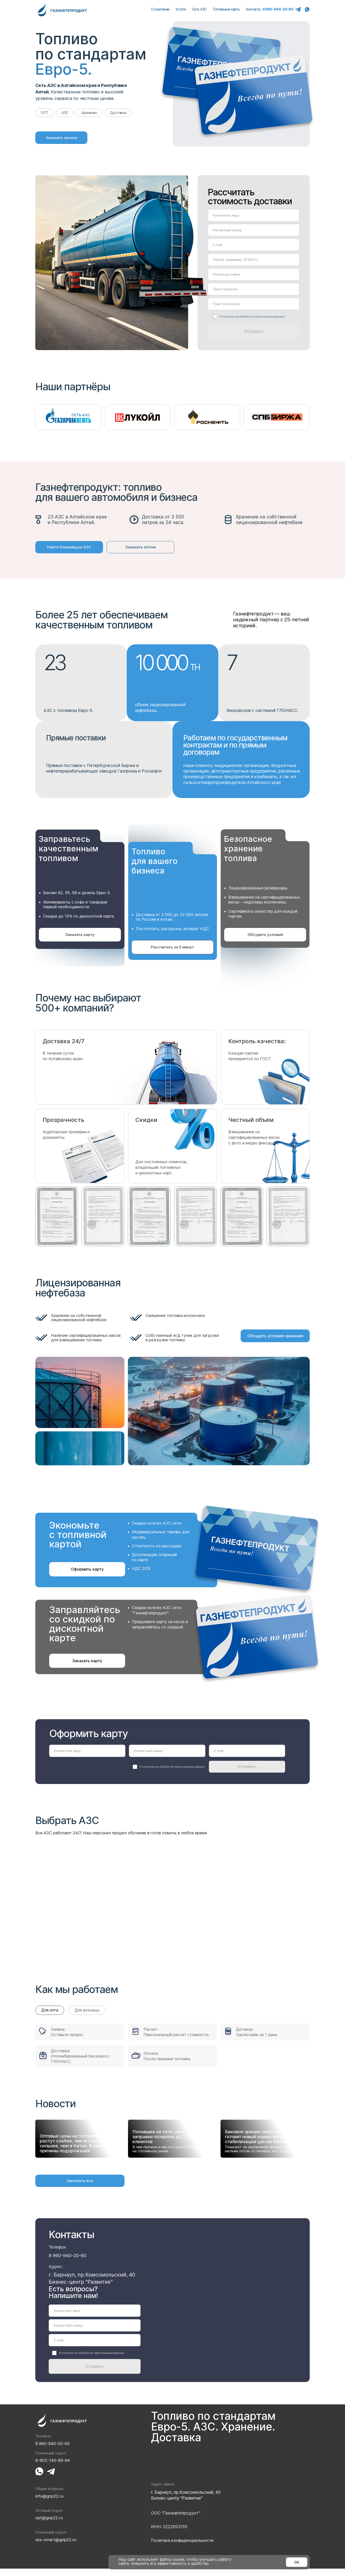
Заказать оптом (140, 549)
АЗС (68, 113)
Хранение (95, 113)
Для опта (50, 2014)
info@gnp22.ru (49, 2503)
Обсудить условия (265, 936)
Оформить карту (87, 1572)
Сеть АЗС (199, 9)
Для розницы (88, 2014)
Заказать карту (80, 936)
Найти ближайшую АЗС (69, 549)
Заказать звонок (61, 139)
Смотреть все (80, 2185)
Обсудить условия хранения (275, 1338)
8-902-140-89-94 (53, 2468)
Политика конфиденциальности (183, 2548)
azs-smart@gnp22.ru (55, 2547)
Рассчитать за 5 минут (172, 949)
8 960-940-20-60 (278, 9)
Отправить (253, 334)
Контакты (253, 9)
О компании (160, 9)
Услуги (180, 9)
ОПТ (45, 113)
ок (296, 2562)
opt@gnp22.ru (49, 2525)
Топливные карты (226, 9)
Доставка (127, 113)
